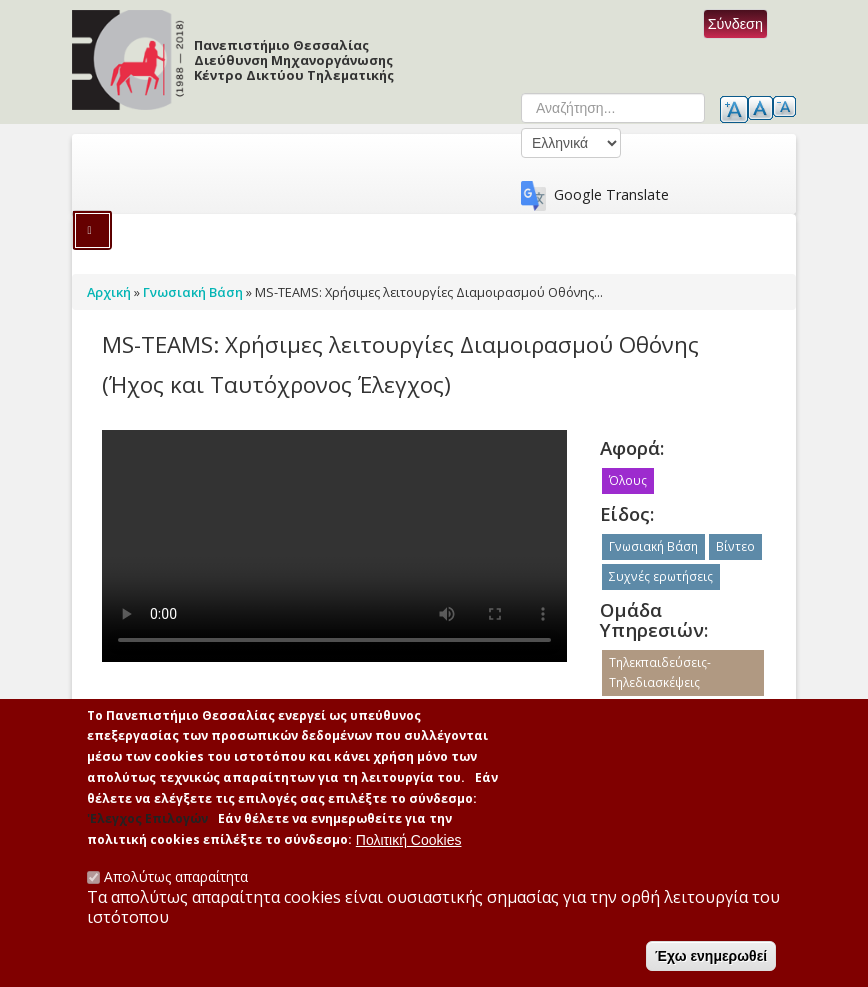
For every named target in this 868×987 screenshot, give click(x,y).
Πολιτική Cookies (409, 840)
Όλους (628, 480)
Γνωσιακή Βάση (653, 546)
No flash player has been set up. (334, 546)
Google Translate (611, 194)
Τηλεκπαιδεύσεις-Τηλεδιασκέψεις (660, 672)
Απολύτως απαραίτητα (176, 876)
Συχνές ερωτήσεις (661, 576)
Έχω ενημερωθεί (711, 956)
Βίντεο (735, 546)
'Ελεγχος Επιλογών (147, 818)
